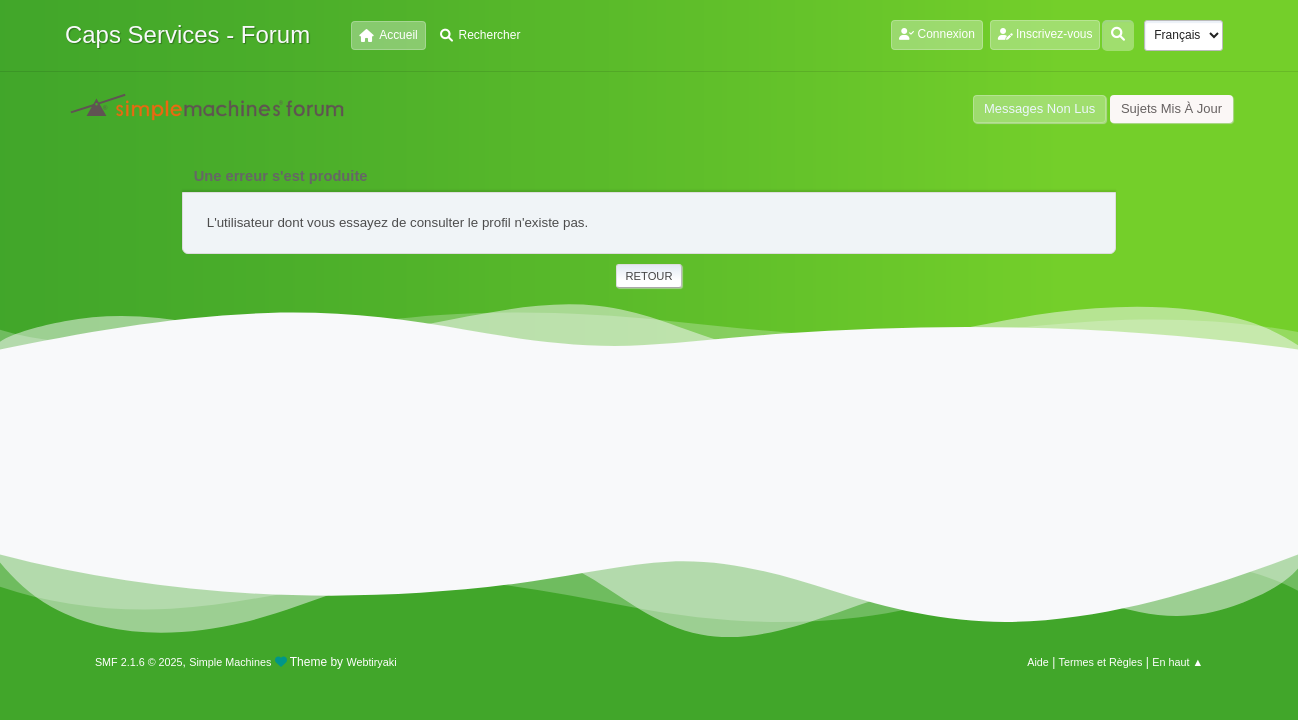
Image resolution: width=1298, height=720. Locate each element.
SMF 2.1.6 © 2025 (139, 662)
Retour (648, 276)
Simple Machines (230, 662)
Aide (1038, 662)
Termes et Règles (1101, 662)
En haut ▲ (1177, 662)
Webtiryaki (371, 662)
